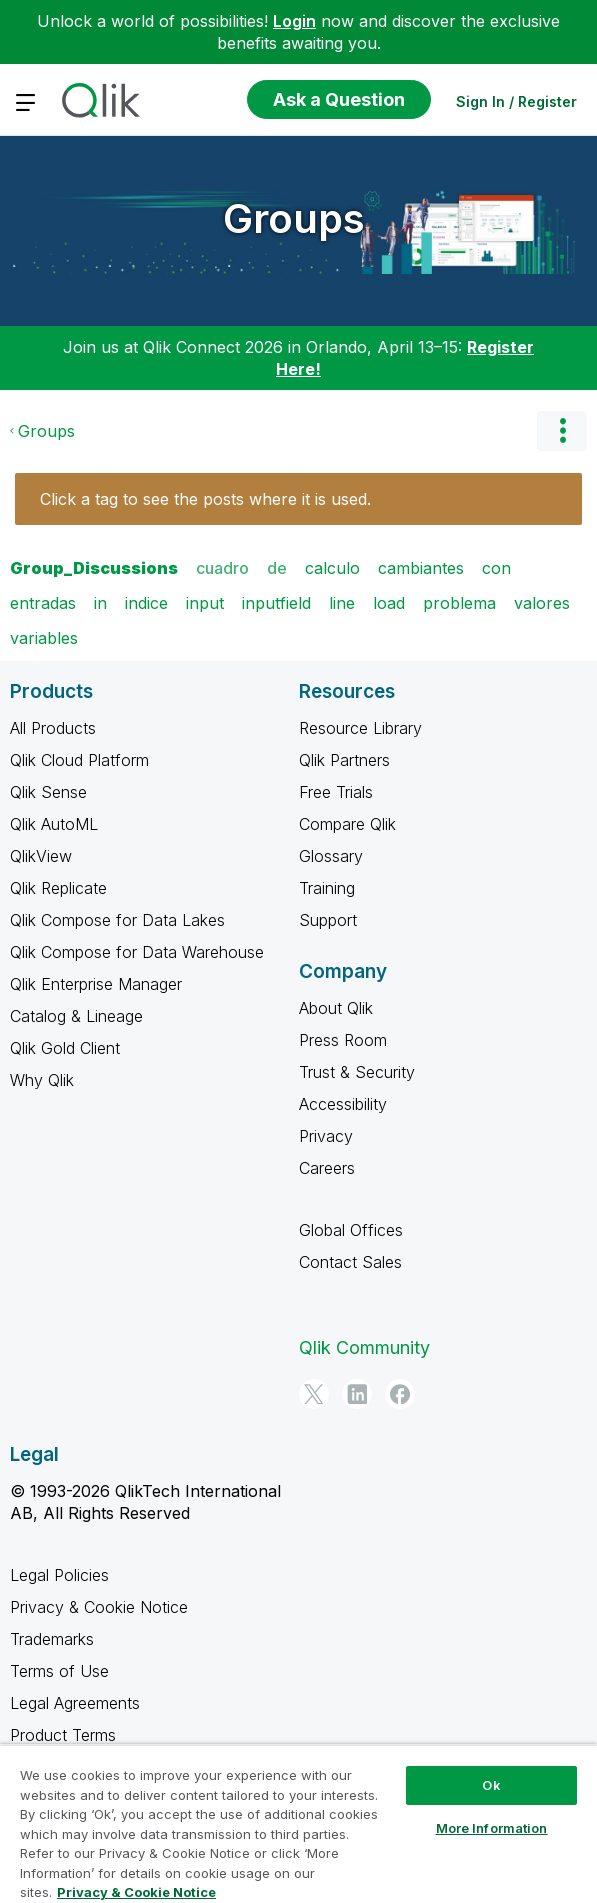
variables (44, 638)
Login (294, 21)
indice (146, 603)
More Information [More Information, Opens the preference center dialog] (492, 1828)
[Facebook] (400, 1394)
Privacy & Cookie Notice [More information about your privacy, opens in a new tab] (136, 1892)
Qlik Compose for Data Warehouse (137, 952)
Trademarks (52, 1639)
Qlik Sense (48, 792)
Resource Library (360, 728)
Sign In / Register (516, 101)
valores (542, 603)
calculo (332, 568)
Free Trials (336, 792)
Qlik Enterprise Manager (96, 984)
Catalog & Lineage (76, 1016)
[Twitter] (314, 1394)
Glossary (331, 856)
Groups (294, 218)
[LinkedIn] (357, 1394)
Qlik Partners (344, 760)
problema (459, 603)
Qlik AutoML (54, 824)
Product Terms (63, 1735)
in (100, 603)
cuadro (222, 568)
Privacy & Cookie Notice (99, 1607)
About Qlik (336, 1008)
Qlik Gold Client (65, 1048)
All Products (53, 728)
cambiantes (421, 568)
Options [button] (562, 431)
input (205, 603)
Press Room (343, 1040)
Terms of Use (59, 1671)
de (277, 568)
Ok (491, 1785)
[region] (298, 1823)
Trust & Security (357, 1072)
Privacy (326, 1136)
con (496, 568)
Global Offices (351, 1230)
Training (327, 888)
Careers (327, 1168)
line (342, 603)
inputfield (276, 603)
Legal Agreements (75, 1703)
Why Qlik (42, 1080)
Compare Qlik (347, 824)
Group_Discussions (94, 568)
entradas (43, 603)
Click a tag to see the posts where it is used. (205, 499)
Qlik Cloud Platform (79, 760)
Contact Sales (350, 1262)
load (389, 603)
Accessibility (343, 1104)
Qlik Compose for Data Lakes (117, 920)
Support (328, 920)
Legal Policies (59, 1575)
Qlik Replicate (58, 888)
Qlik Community (364, 1347)
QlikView (41, 856)
